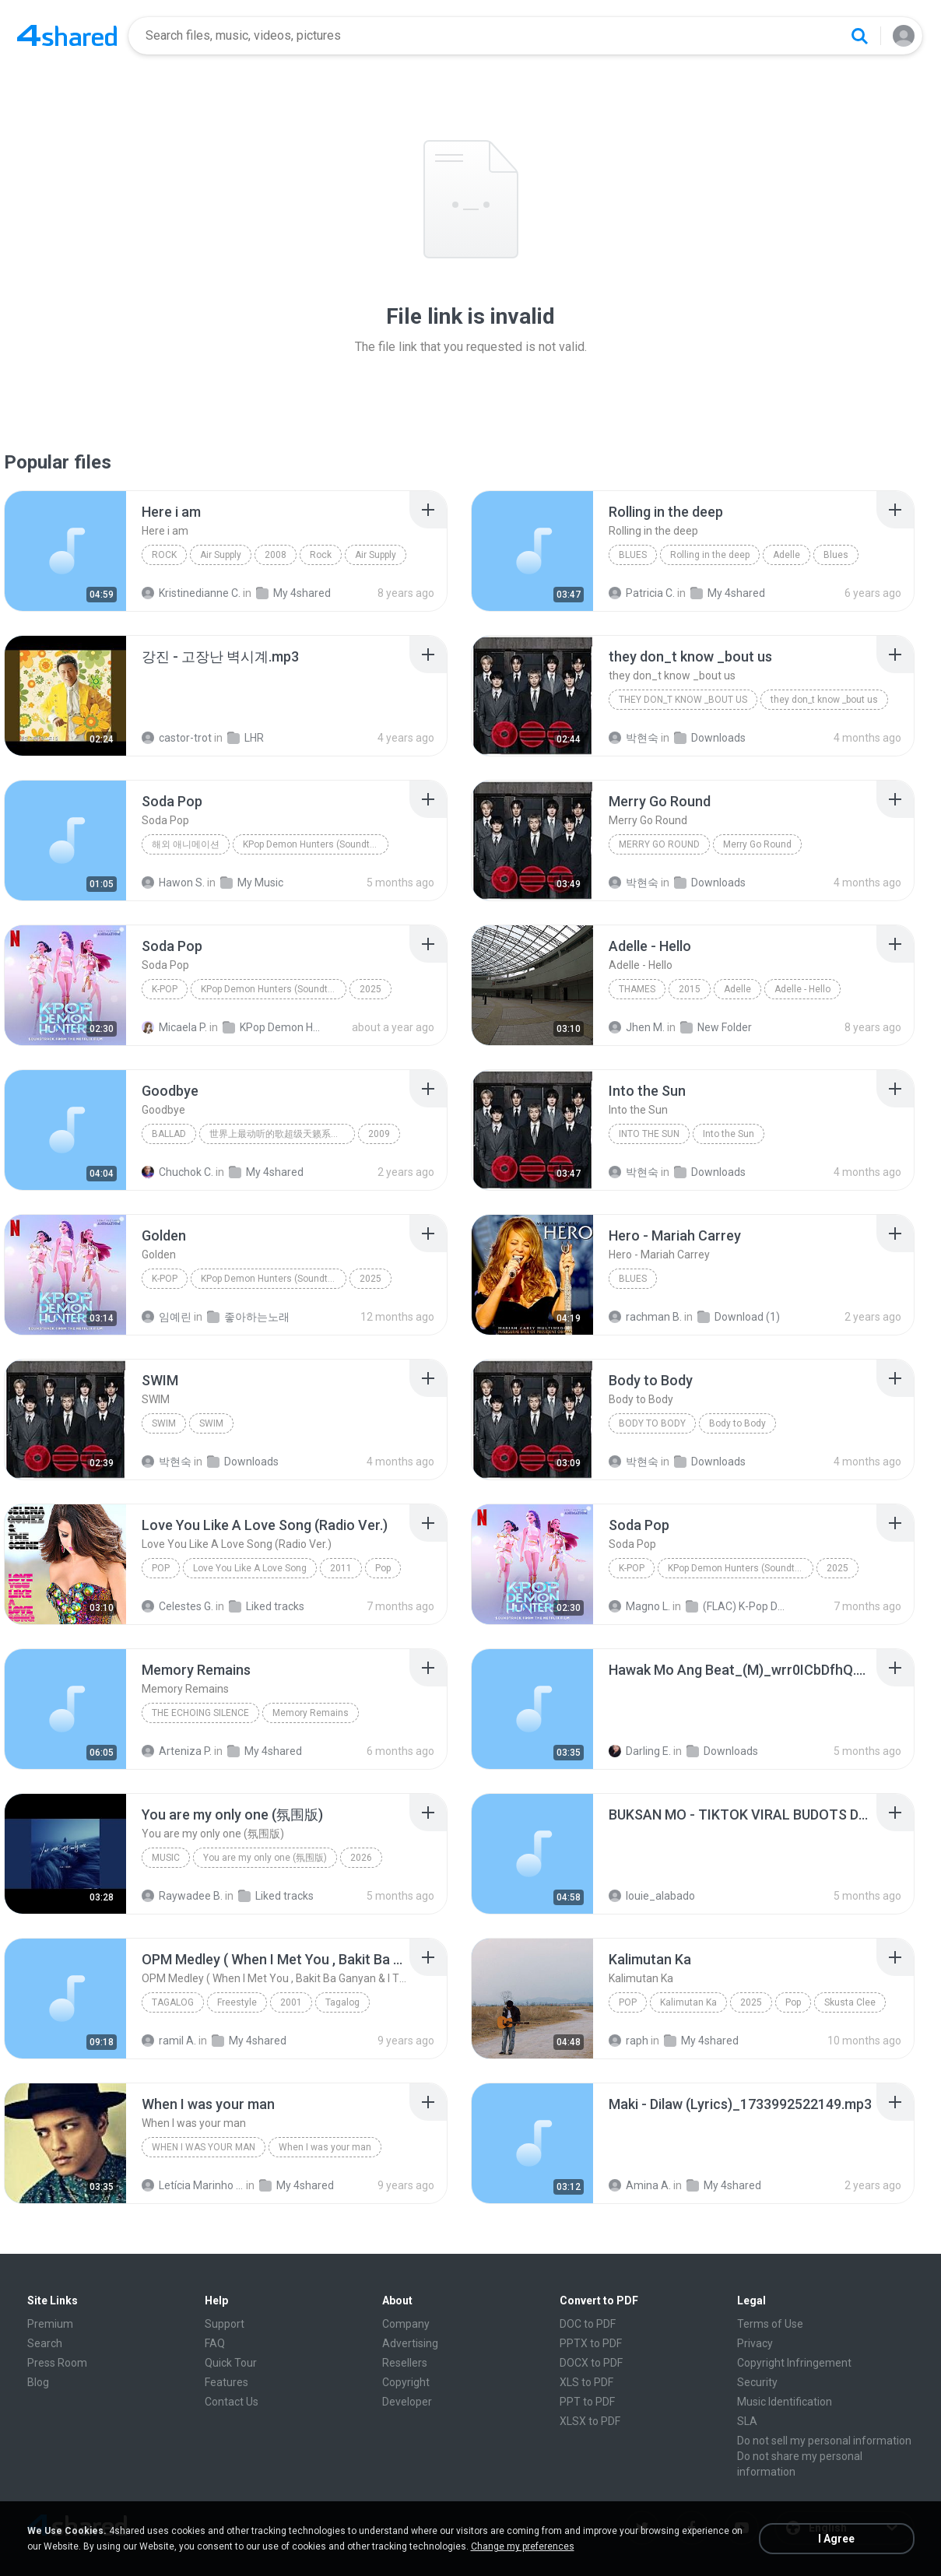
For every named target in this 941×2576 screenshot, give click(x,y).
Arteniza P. (177, 1751)
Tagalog (173, 2002)
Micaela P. (174, 1027)
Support (224, 2324)
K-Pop (164, 989)
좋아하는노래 (248, 1317)
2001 (291, 2002)
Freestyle (237, 2002)
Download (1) (738, 1317)
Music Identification (784, 2401)
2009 (379, 1133)
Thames (637, 989)
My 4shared (293, 593)
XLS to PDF (586, 2382)
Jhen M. (637, 1027)
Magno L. (639, 1606)
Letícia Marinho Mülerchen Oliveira (193, 2185)
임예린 (166, 1317)
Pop (161, 1568)
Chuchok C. (177, 1172)
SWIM (164, 1423)
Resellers (404, 2363)
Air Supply (220, 554)
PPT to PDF (587, 2401)
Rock (164, 554)
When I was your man (203, 2147)
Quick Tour (231, 2363)
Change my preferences (522, 2546)
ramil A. (169, 2040)
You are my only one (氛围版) (265, 1857)
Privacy (755, 2343)
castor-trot (177, 738)
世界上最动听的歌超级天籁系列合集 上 (282, 1133)
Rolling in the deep (710, 554)
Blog (38, 2382)
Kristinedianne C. (191, 593)
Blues (633, 554)
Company (406, 2324)
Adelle (786, 554)
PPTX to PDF (591, 2343)
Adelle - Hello (802, 989)
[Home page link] (67, 36)
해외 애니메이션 (185, 844)
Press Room (57, 2363)
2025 (370, 989)
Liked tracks (266, 1606)
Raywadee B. (182, 1896)
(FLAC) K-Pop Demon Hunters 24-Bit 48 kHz (737, 1606)
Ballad (169, 1133)
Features (226, 2382)
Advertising (410, 2343)
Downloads (710, 738)
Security (757, 2382)
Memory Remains (310, 1712)
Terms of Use (770, 2324)
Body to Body (652, 1423)
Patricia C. (642, 593)
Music (166, 1857)
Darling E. (640, 1751)
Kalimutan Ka (688, 2002)
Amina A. (640, 2185)
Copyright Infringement (794, 2363)
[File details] (65, 551)
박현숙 (633, 738)
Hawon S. (173, 882)
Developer (407, 2401)
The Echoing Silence (200, 1712)
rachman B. (645, 1317)
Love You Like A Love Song (250, 1568)
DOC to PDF (588, 2324)
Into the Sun (649, 1133)
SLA (747, 2421)
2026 (361, 1857)
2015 (689, 989)
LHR (245, 738)
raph (628, 2040)
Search (44, 2343)
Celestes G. (177, 1606)
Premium (50, 2324)
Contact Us (231, 2401)
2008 (275, 554)
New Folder (716, 1027)
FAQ (215, 2343)
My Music (251, 882)
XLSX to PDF (590, 2421)
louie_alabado (652, 1896)
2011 (341, 1568)
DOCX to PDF (591, 2363)
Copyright (406, 2382)
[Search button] (859, 35)
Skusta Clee (850, 2002)
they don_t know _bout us (683, 699)
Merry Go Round (659, 844)
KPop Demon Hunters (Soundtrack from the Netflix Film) (315, 844)
